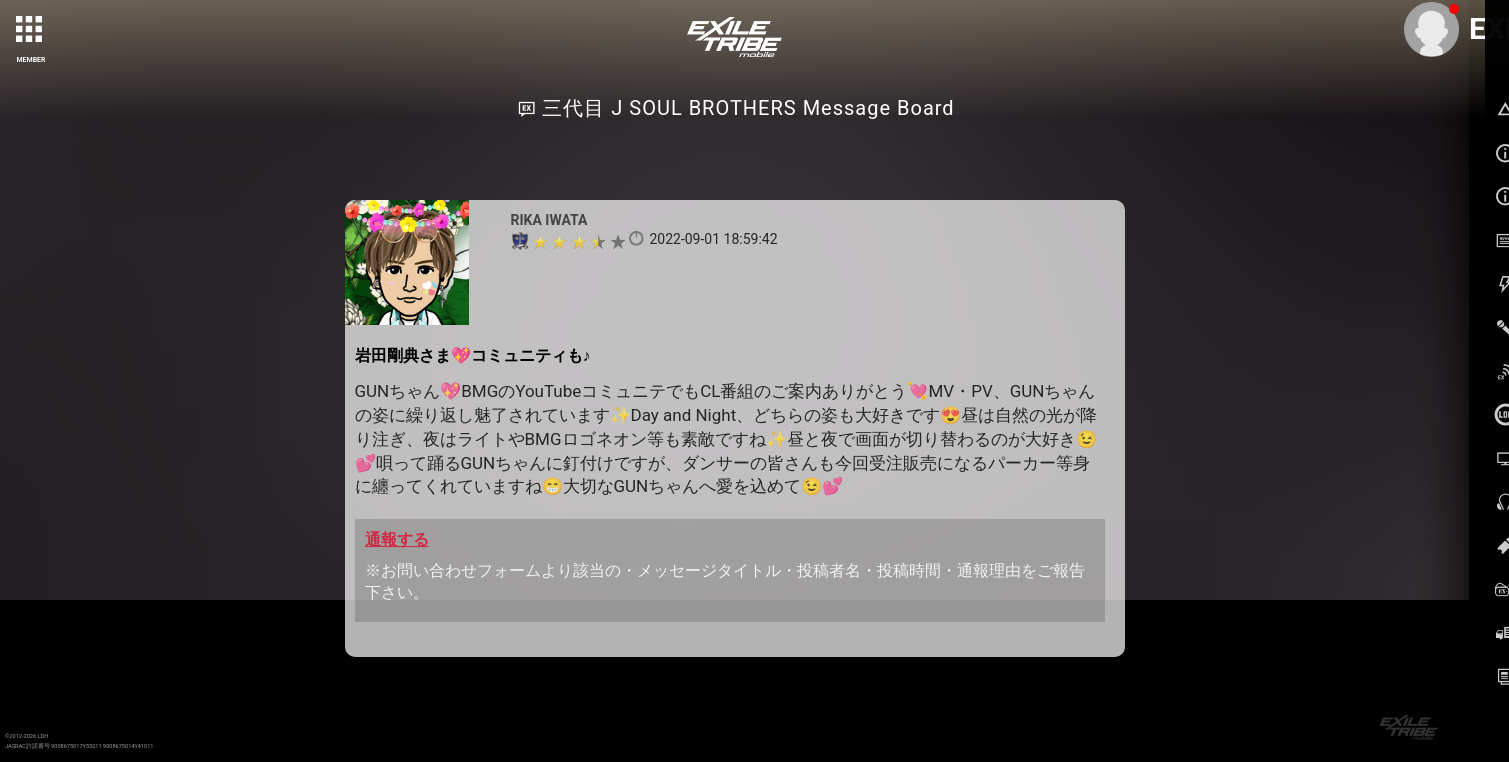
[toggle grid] (31, 31)
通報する (397, 539)
